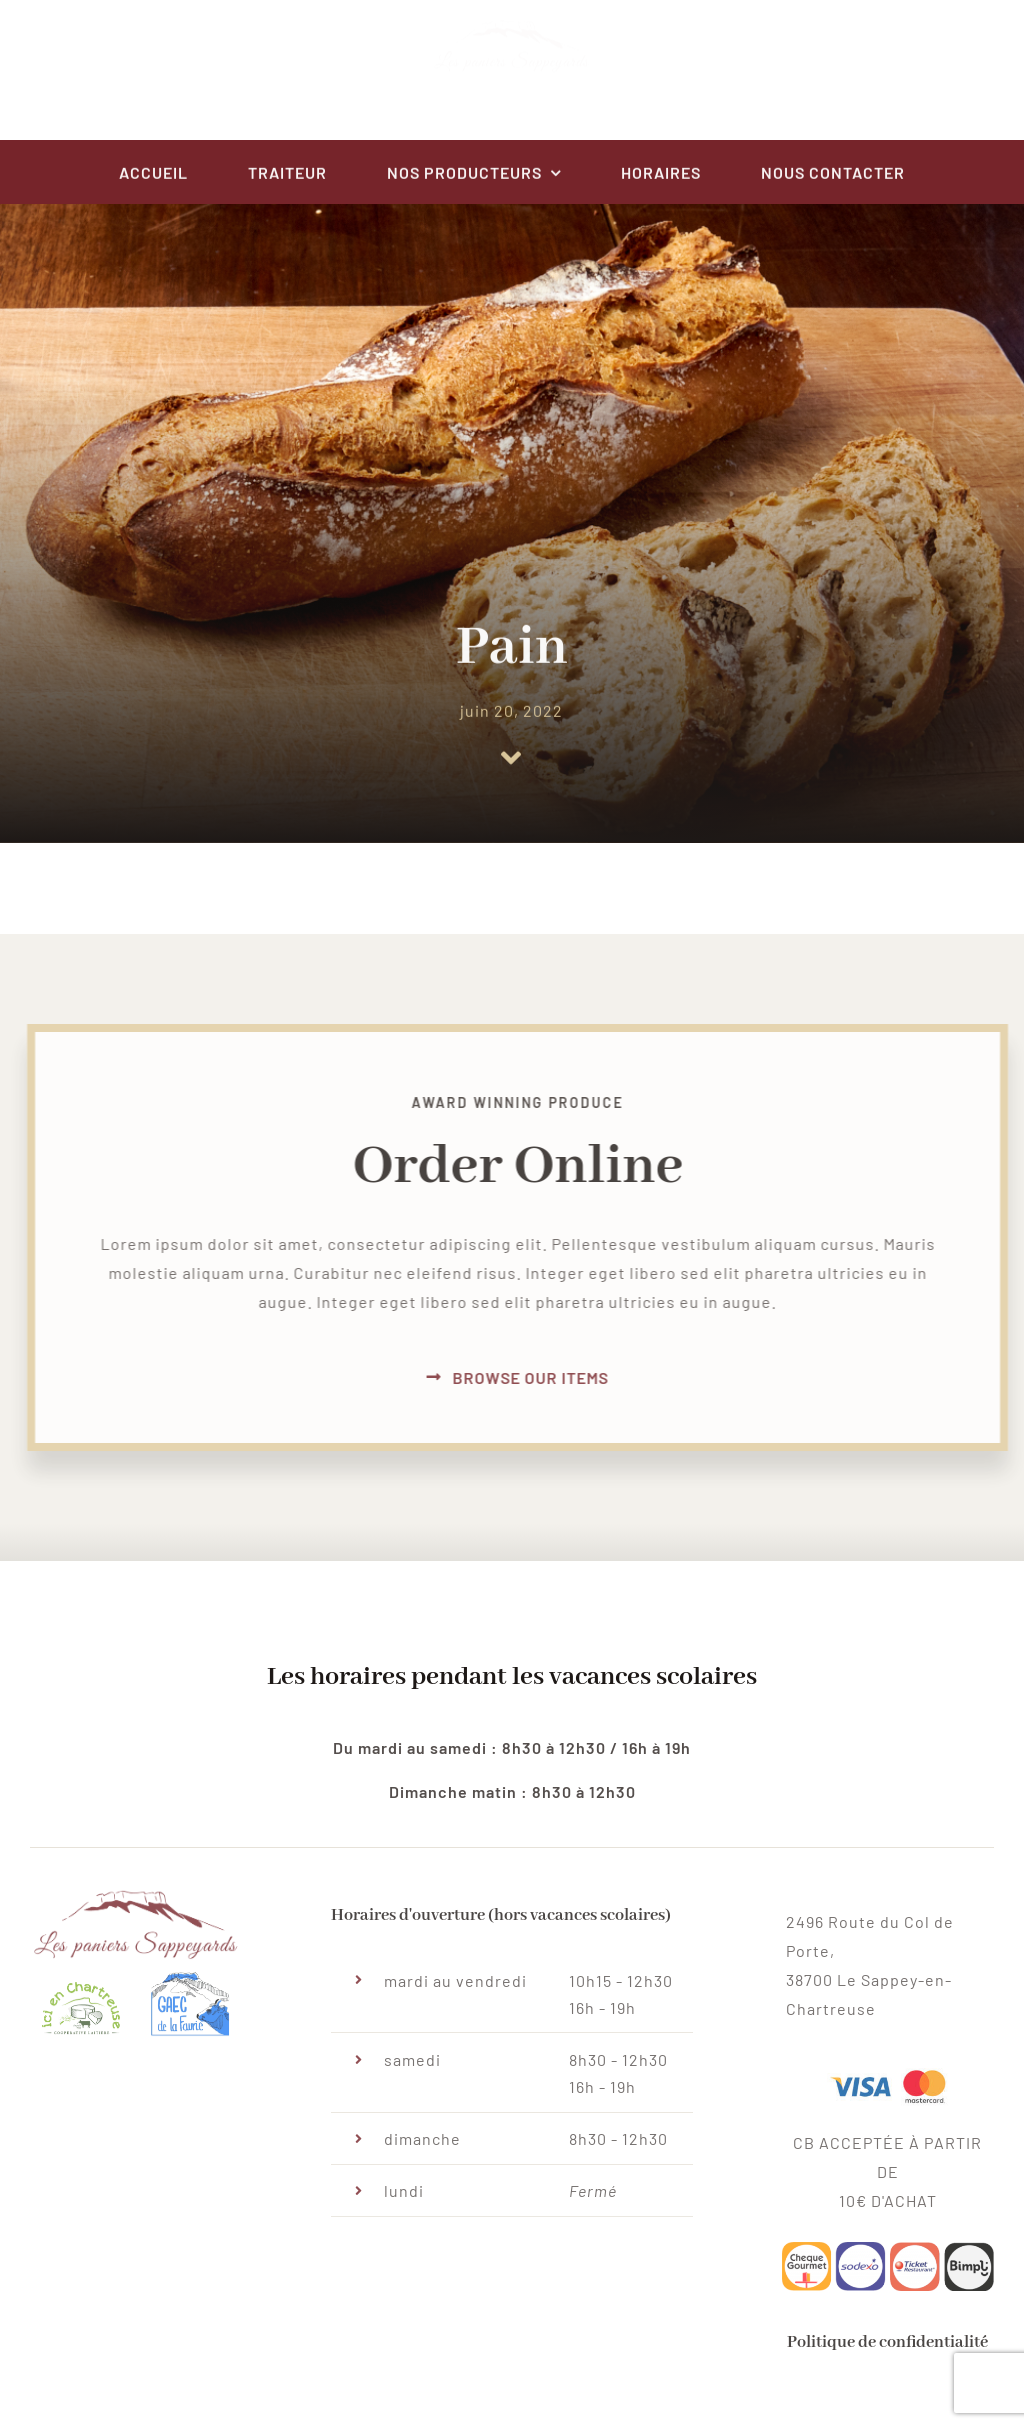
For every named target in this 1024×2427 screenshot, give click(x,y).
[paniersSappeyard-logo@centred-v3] (512, 38)
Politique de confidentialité (887, 2350)
